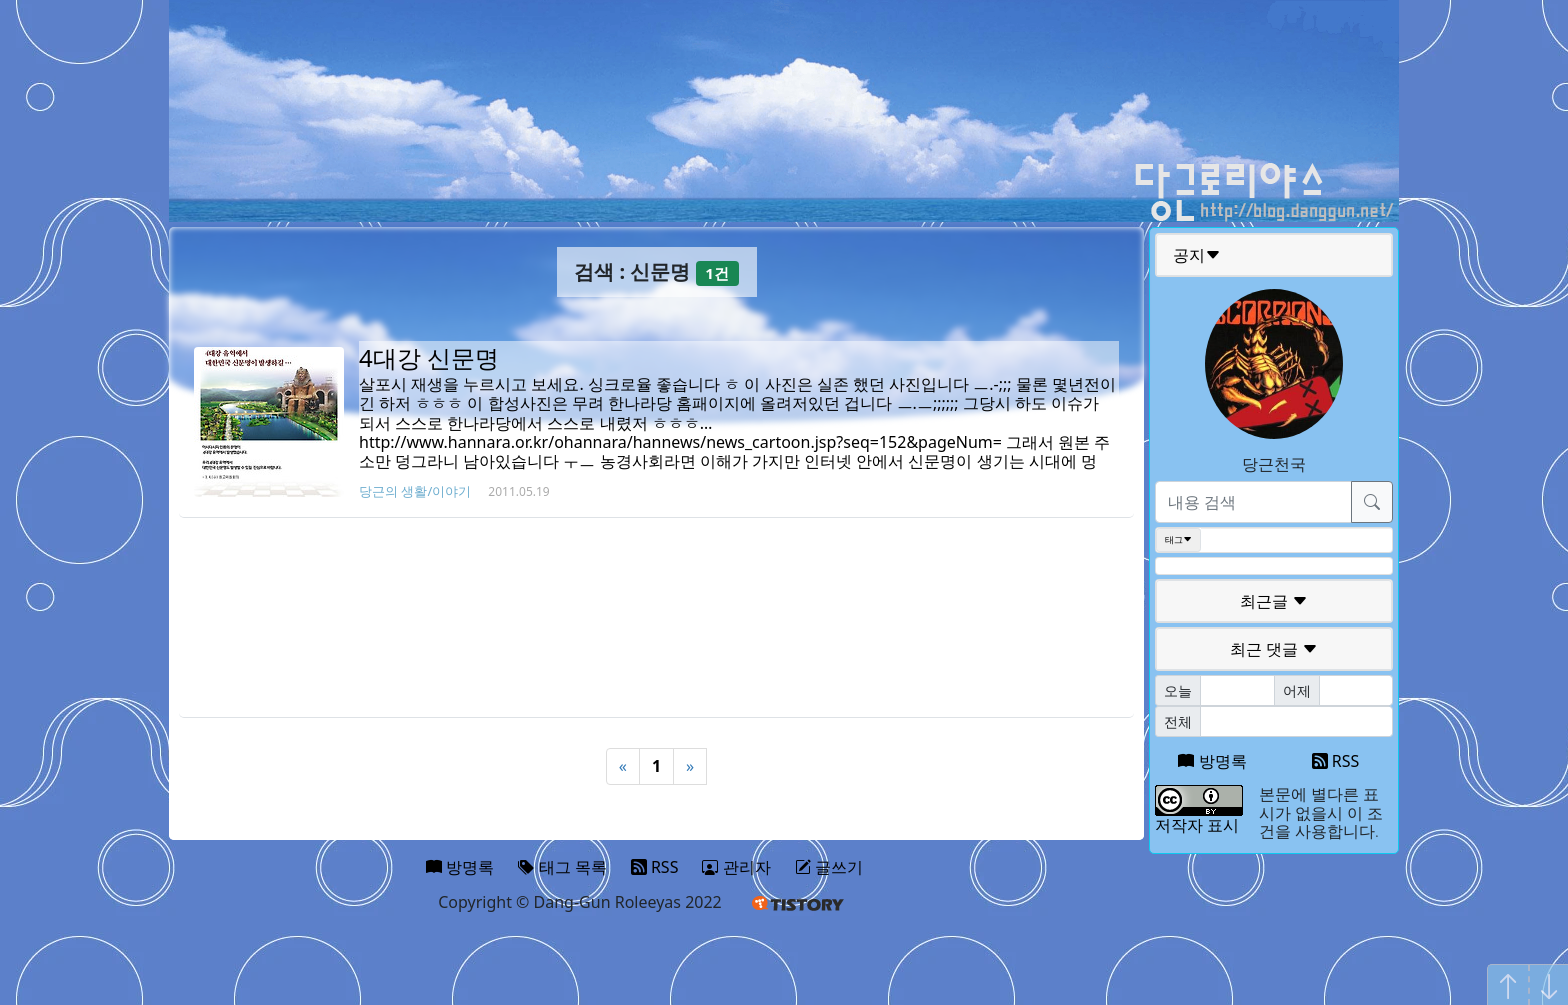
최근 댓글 (1274, 649)
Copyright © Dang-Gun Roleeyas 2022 (580, 902)
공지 (1197, 255)
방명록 (1212, 761)
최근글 (1274, 601)
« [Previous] (623, 766)
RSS (1336, 761)
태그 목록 (562, 867)
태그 (1178, 540)
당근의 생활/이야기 (415, 491)
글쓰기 (829, 867)
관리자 (736, 867)
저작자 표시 (1197, 825)
